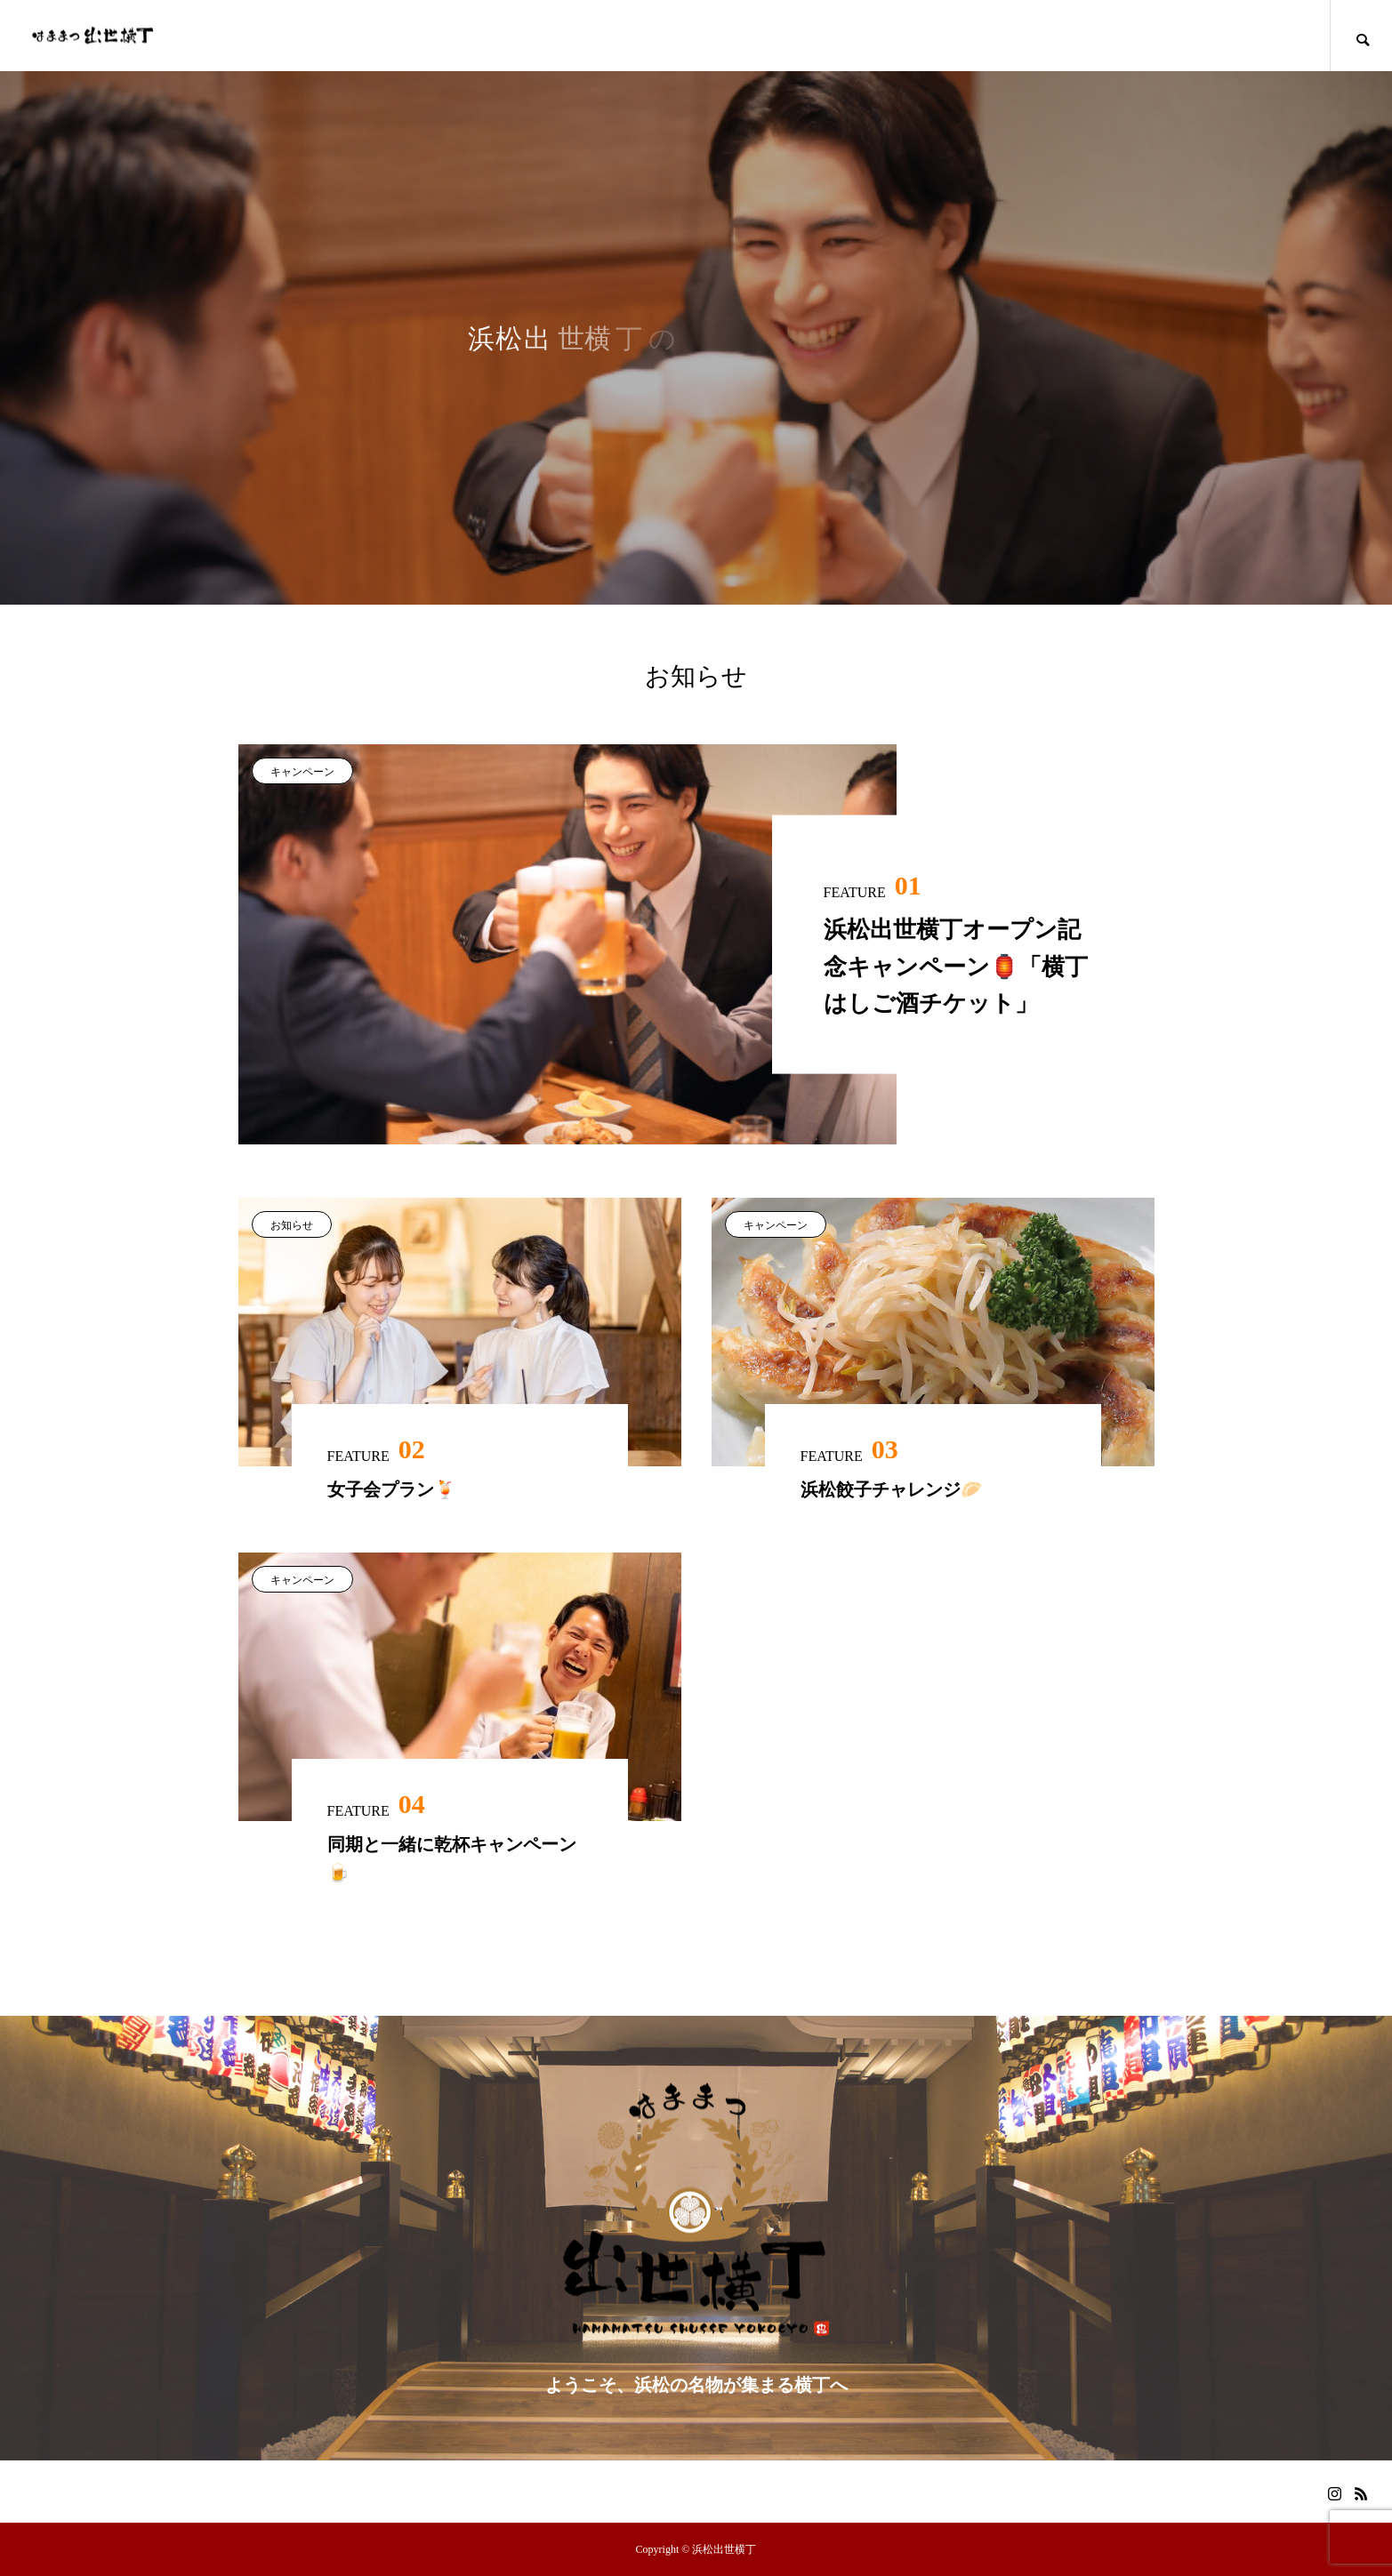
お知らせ (291, 1225)
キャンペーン (302, 772)
